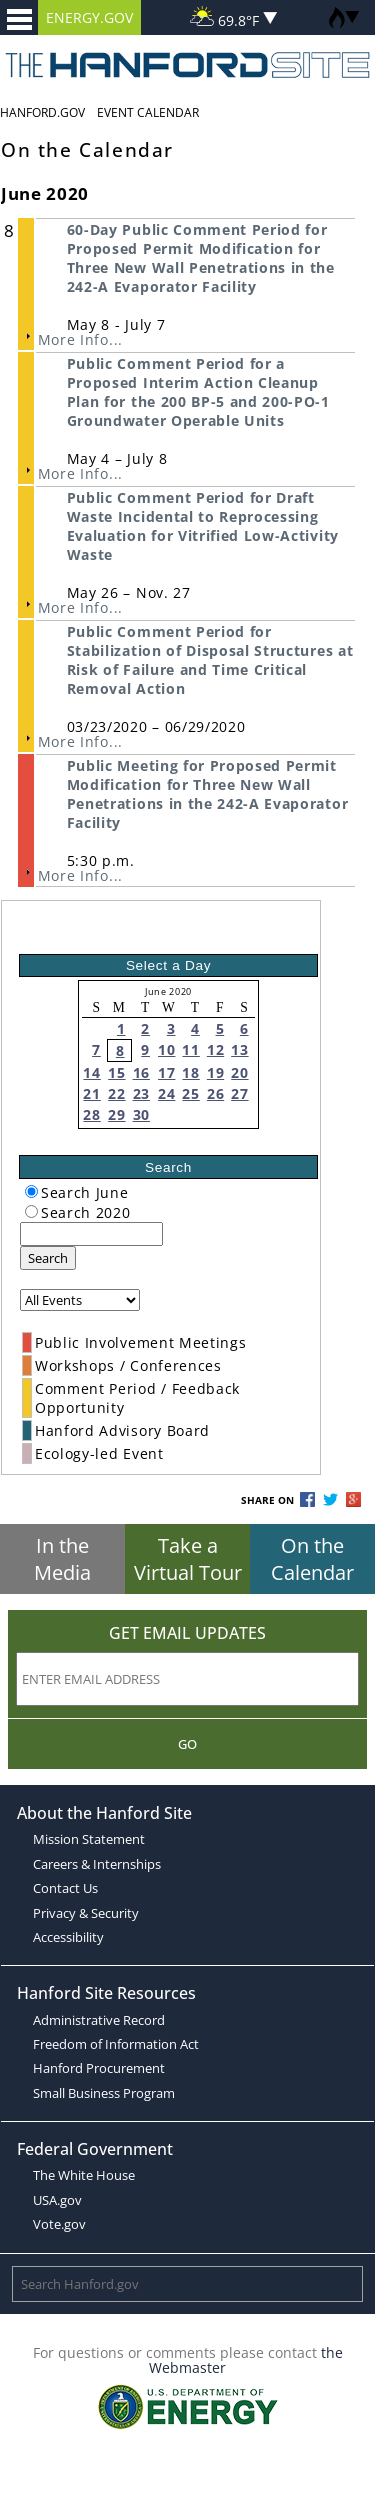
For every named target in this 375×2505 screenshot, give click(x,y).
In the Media (62, 1559)
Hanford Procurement (99, 2068)
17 (166, 1072)
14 (91, 1072)
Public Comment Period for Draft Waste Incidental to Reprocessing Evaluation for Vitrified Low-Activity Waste (203, 526)
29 (116, 1114)
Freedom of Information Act (116, 2044)
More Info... (80, 339)
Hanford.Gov (42, 112)
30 (141, 1114)
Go (187, 1744)
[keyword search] (91, 1234)
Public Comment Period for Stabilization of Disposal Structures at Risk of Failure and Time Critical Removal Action (210, 660)
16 (141, 1072)
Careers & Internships (97, 1864)
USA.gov (57, 2200)
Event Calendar (148, 112)
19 (215, 1072)
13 (239, 1049)
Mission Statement (89, 1839)
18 (190, 1072)
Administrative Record (99, 2020)
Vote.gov (59, 2224)
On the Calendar (312, 1559)
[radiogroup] (31, 1191)
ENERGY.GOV (89, 17)
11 (190, 1049)
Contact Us (65, 1888)
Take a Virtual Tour (188, 1559)
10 (166, 1049)
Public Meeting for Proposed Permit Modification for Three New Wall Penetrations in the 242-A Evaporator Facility (207, 794)
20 (239, 1072)
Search (48, 1258)
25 (190, 1093)
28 (91, 1114)
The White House (84, 2175)
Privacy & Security (86, 1913)
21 (91, 1093)
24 (166, 1093)
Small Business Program (104, 2093)
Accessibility (68, 1937)
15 (116, 1072)
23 (141, 1093)
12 (215, 1049)
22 (116, 1093)
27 (239, 1093)
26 (215, 1093)
